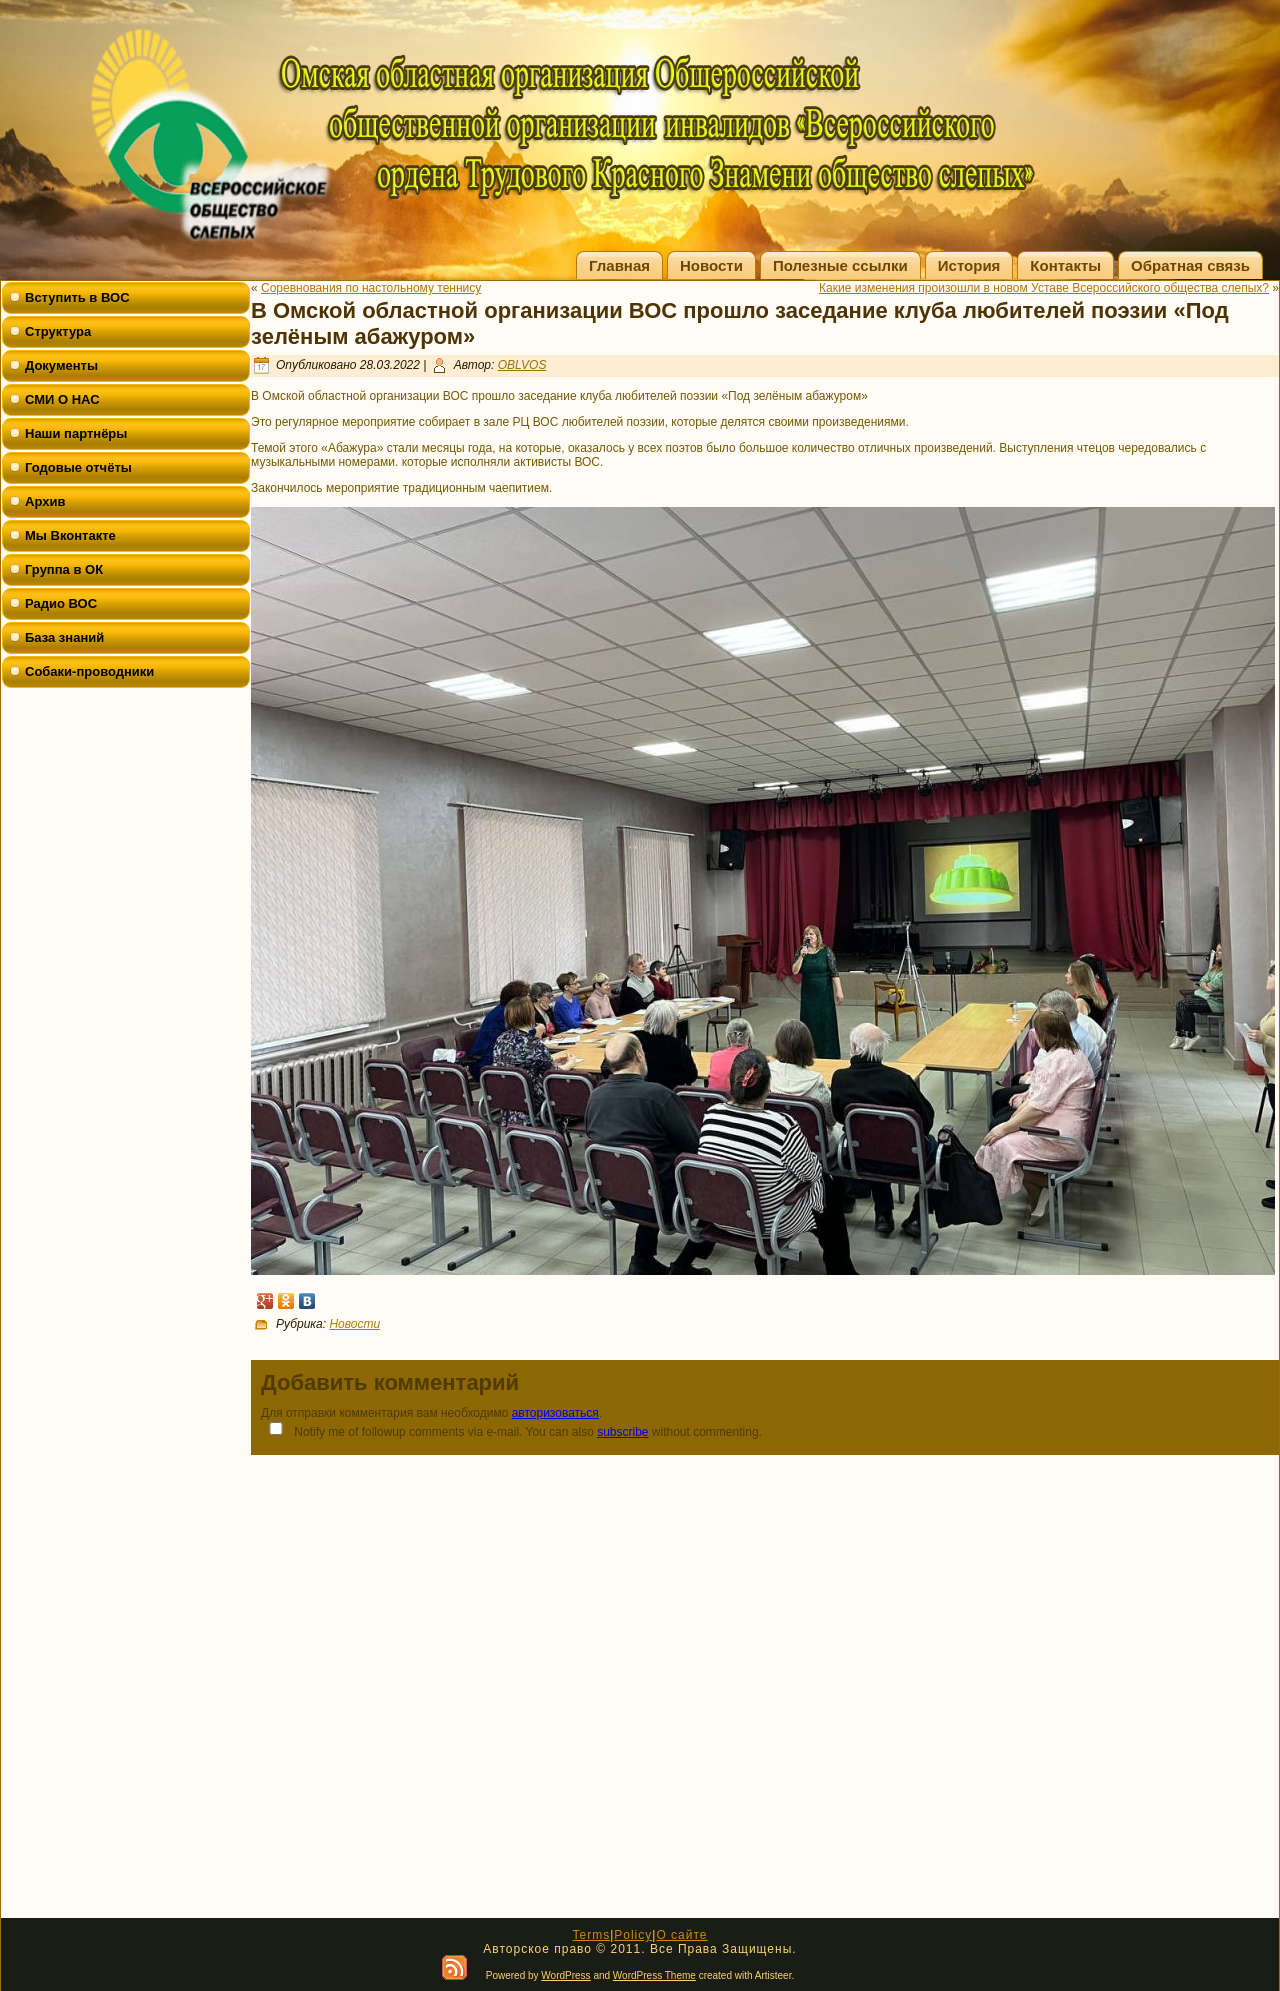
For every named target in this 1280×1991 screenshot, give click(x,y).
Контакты (1065, 265)
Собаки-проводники (89, 671)
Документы (61, 365)
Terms (591, 1935)
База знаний (64, 637)
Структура (58, 331)
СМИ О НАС (62, 399)
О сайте (681, 1935)
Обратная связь (1190, 265)
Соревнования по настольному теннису (371, 288)
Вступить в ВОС (77, 297)
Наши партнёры (76, 433)
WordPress (565, 1975)
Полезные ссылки (840, 265)
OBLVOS (522, 365)
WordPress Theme (654, 1975)
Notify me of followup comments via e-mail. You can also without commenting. (511, 1430)
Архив (45, 501)
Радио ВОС (61, 603)
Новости (711, 265)
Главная (619, 265)
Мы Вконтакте (70, 535)
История (969, 265)
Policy (633, 1935)
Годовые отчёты (78, 467)
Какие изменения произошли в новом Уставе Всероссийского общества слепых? (1044, 288)
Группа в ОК (64, 569)
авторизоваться (555, 1413)
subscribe (622, 1432)
